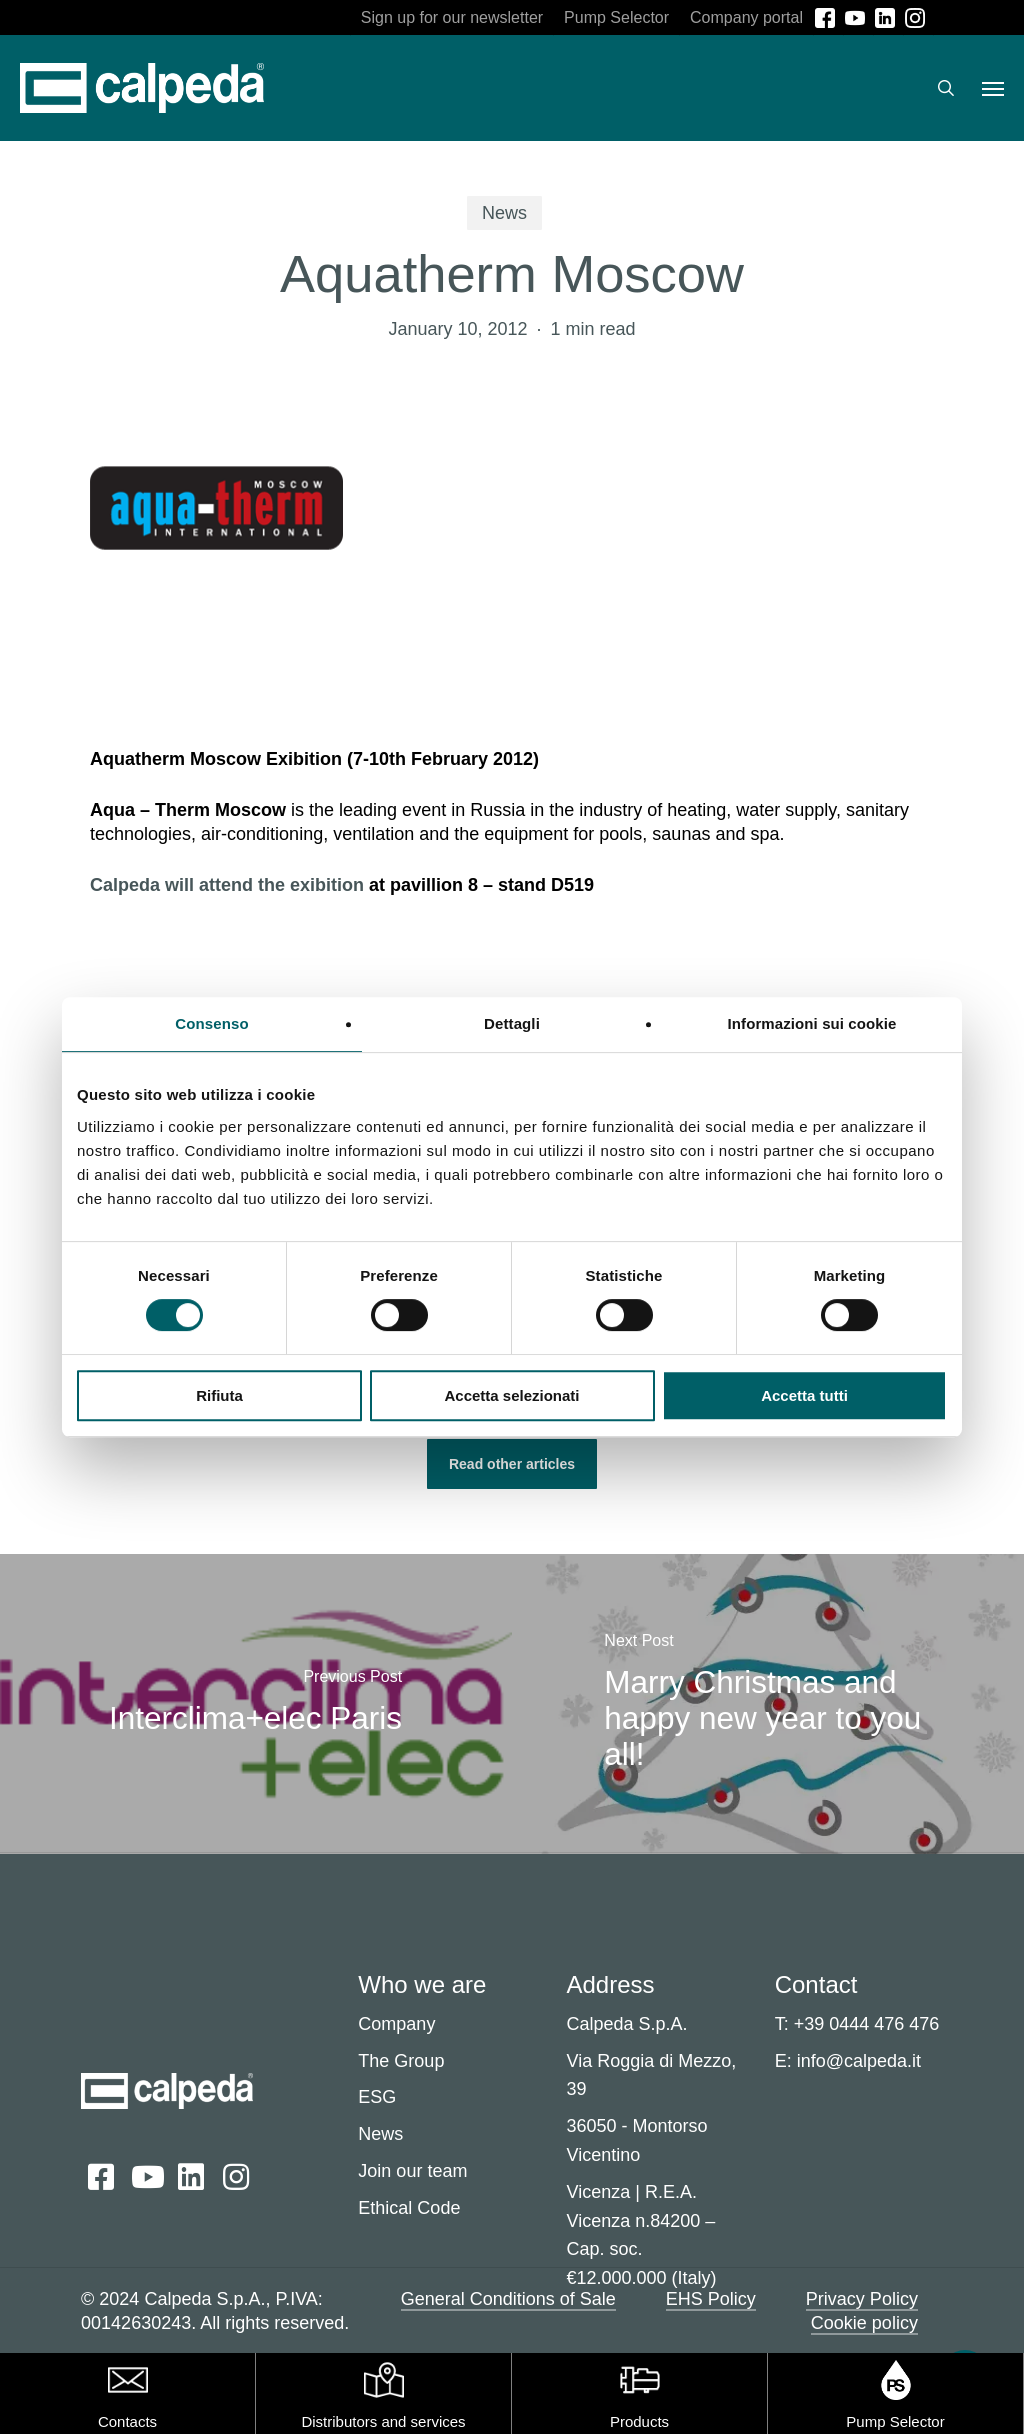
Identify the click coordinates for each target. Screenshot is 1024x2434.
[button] (993, 88)
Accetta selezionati (511, 1395)
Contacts (127, 2421)
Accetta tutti (804, 1395)
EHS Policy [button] (711, 2299)
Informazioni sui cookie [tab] (812, 1023)
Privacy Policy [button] (862, 2299)
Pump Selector (895, 2421)
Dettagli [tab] (512, 1023)
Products (639, 2421)
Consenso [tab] (211, 1023)
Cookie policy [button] (864, 2323)
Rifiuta (219, 1395)
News (504, 213)
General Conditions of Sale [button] (508, 2299)
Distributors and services (383, 2421)
